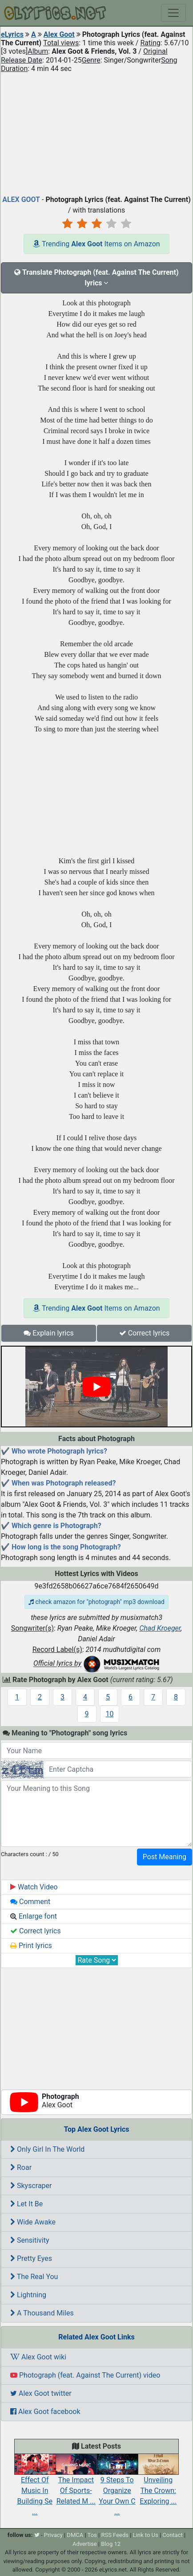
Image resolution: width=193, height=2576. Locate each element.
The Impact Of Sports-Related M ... (76, 2483)
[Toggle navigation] (173, 13)
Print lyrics (31, 1945)
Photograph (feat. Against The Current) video (85, 2375)
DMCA (75, 2535)
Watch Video (34, 1887)
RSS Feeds (115, 2535)
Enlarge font (33, 1916)
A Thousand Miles (42, 2313)
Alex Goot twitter (41, 2393)
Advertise (84, 2543)
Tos (92, 2535)
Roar (21, 2167)
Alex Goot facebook (45, 2411)
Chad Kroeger (160, 1628)
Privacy (53, 2535)
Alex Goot (59, 34)
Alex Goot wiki (38, 2357)
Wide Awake (33, 2222)
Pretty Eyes (31, 2258)
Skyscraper (31, 2185)
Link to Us (145, 2535)
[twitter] (37, 2535)
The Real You (34, 2276)
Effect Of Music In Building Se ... (35, 2488)
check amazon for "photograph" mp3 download (96, 1601)
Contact (172, 2535)
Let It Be (26, 2204)
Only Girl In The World (47, 2149)
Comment (30, 1901)
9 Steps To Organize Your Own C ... (117, 2488)
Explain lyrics (49, 1333)
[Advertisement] (96, 131)
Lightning (28, 2295)
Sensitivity (29, 2240)
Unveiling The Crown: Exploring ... (158, 2482)
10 (110, 1714)
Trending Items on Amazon (96, 244)
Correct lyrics (144, 1333)
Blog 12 (111, 2543)
